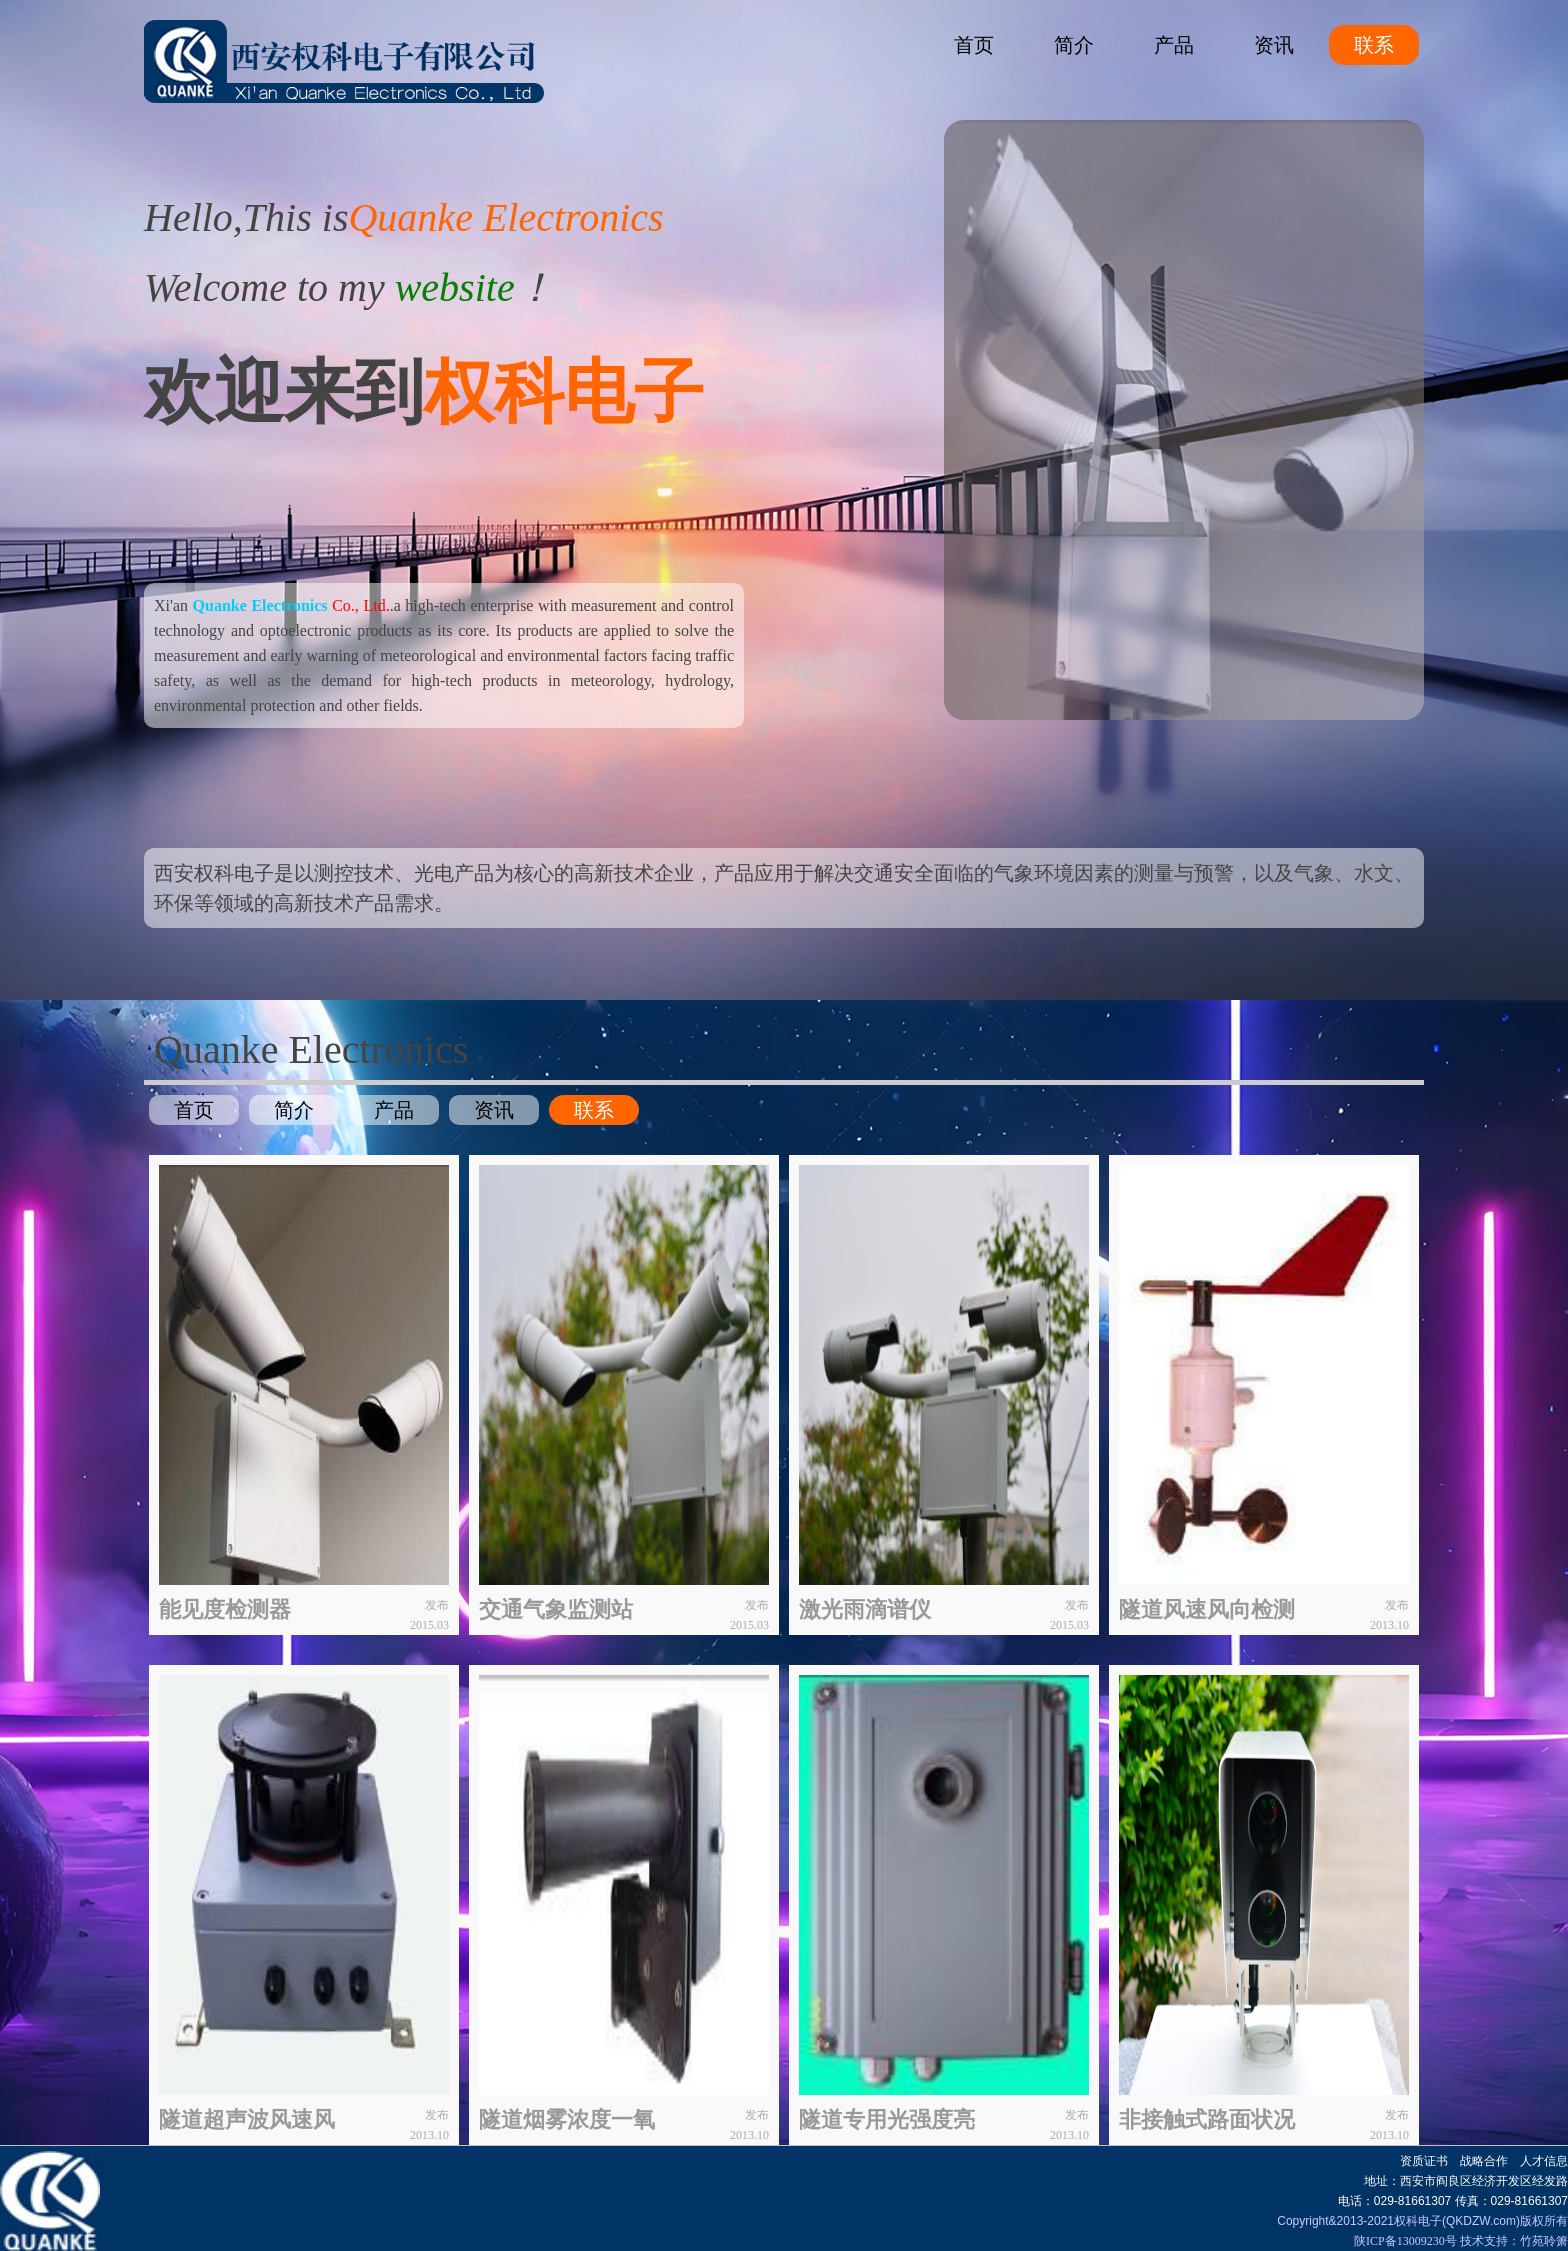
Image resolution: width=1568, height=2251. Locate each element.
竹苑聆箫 (1544, 2241)
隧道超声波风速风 (247, 2119)
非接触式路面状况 (1207, 2119)
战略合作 (1484, 2161)
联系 (1374, 45)
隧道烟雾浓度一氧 (567, 2119)
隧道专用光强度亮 (887, 2119)
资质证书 (1424, 2161)
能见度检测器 (225, 1609)
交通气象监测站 (556, 1609)
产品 (1174, 45)
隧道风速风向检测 (1207, 1609)
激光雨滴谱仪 (865, 1609)
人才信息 (1544, 2161)
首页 (974, 45)
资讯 (1274, 45)
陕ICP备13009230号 (1405, 2241)
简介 (1074, 45)
